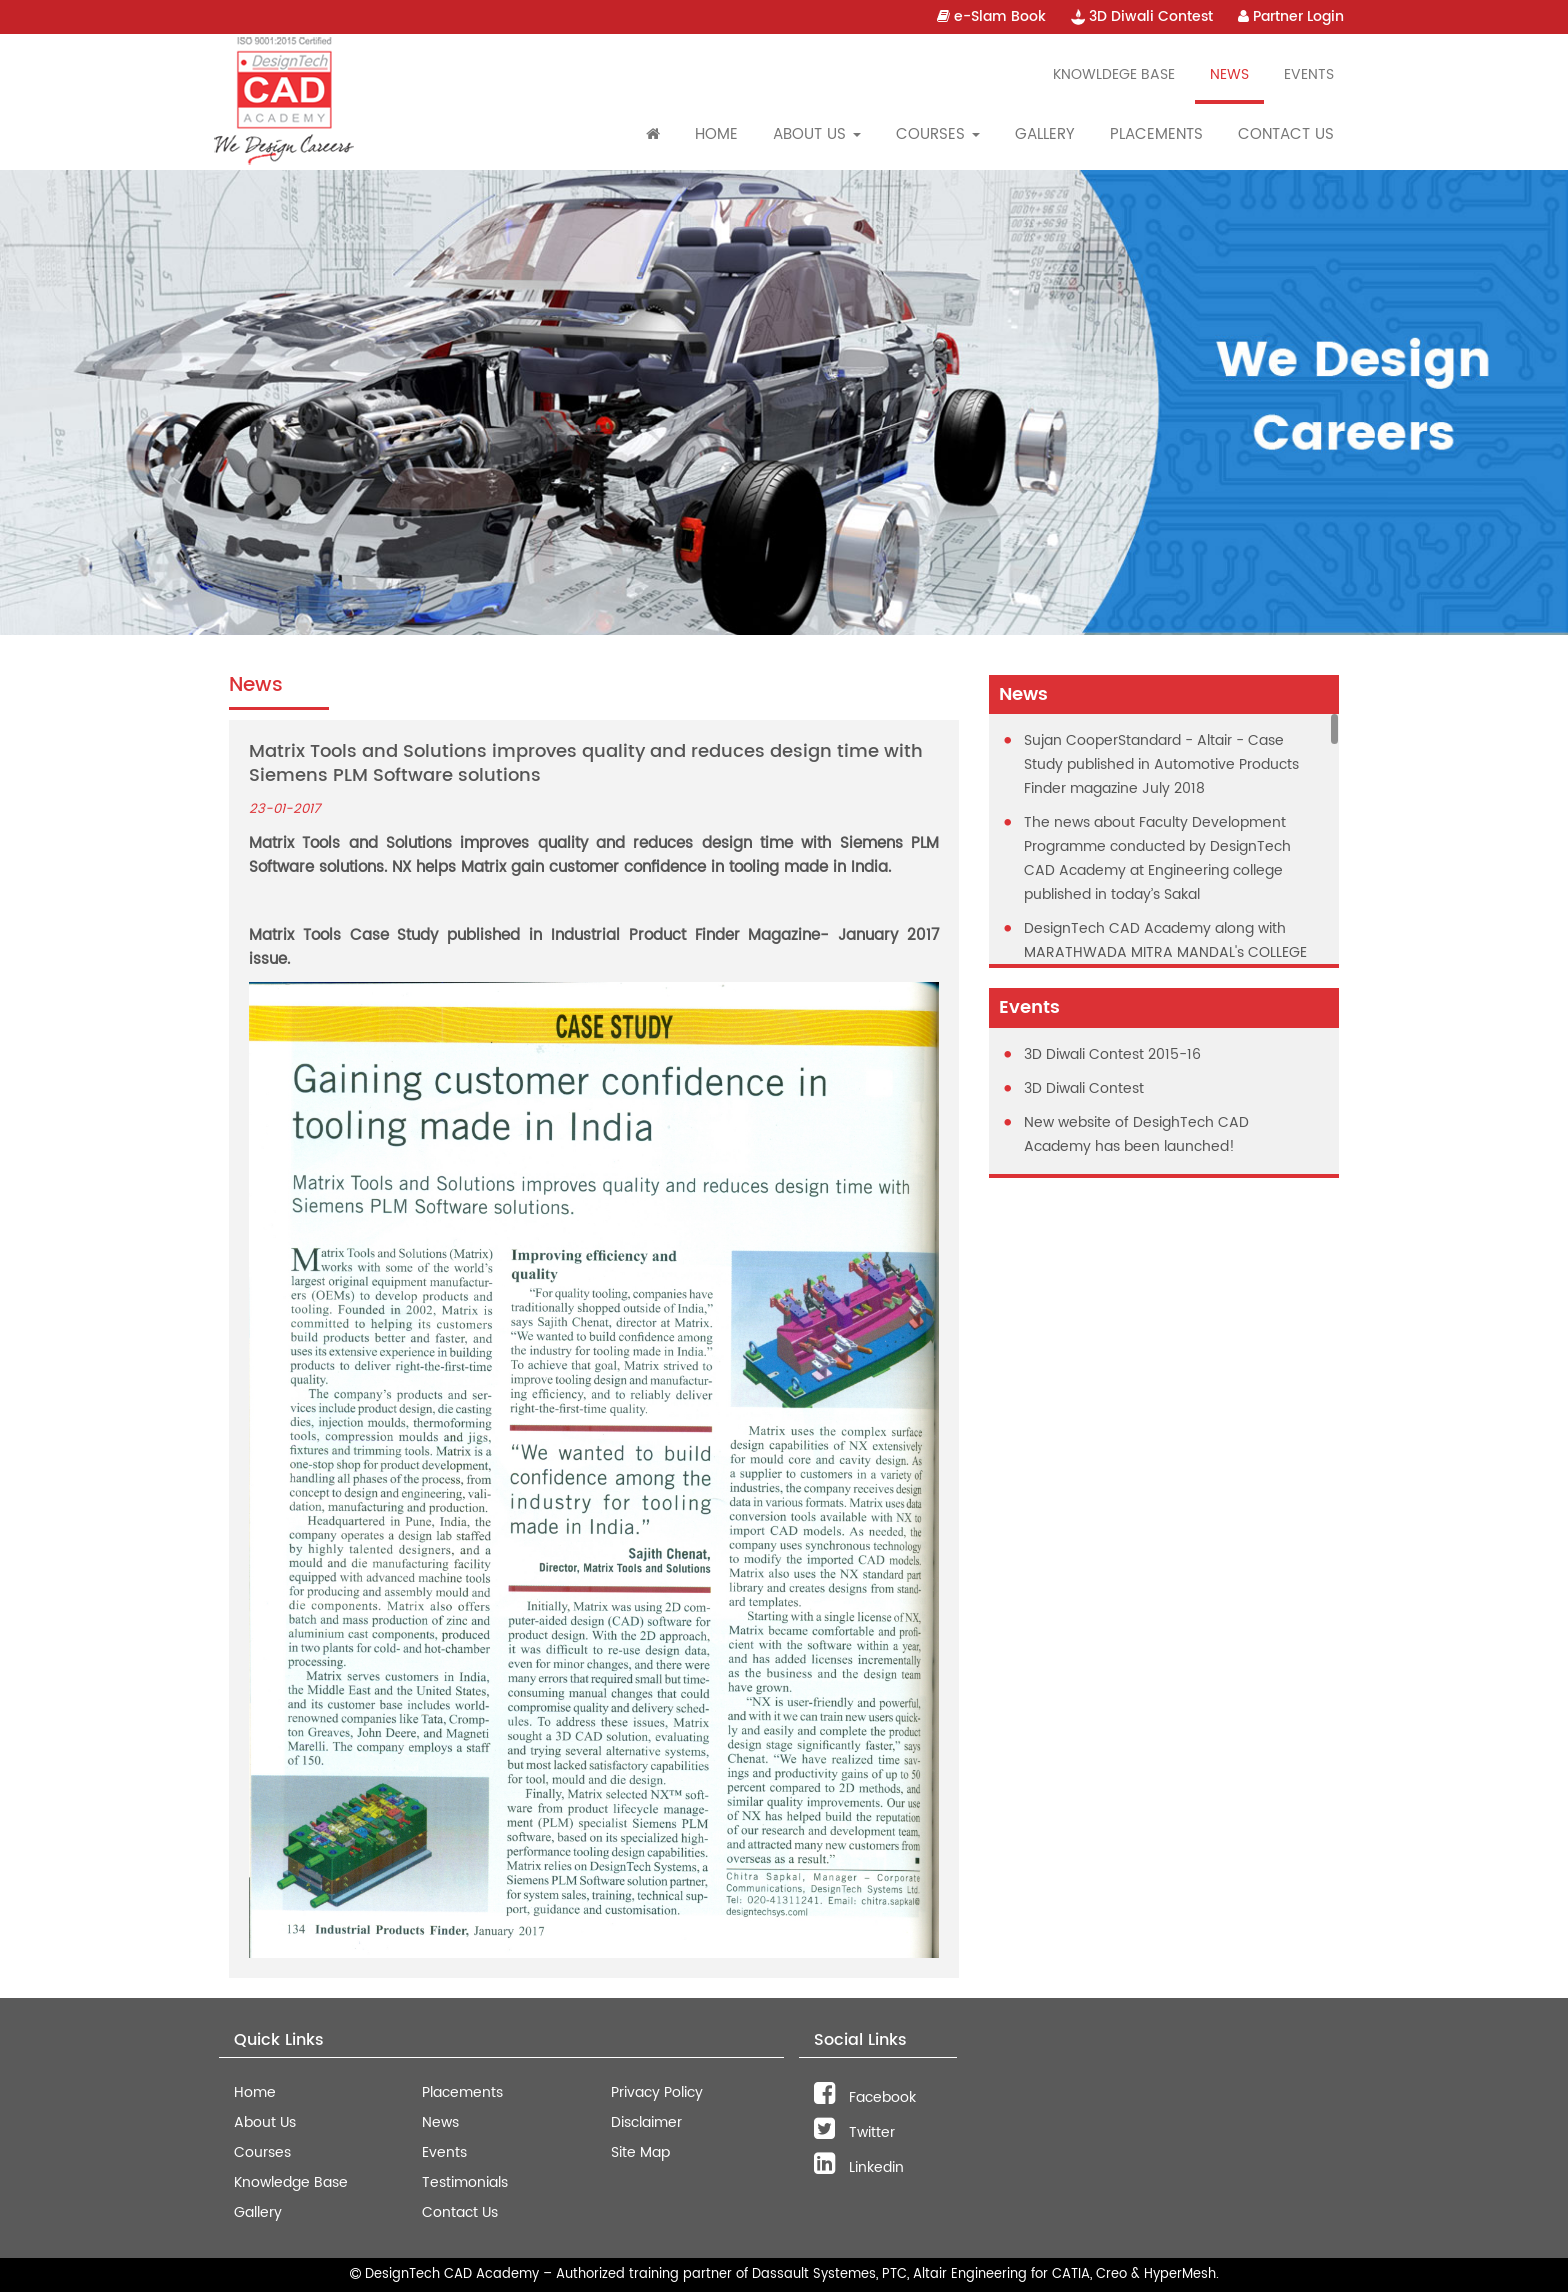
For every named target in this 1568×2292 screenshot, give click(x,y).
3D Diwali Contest (1142, 16)
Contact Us (1286, 134)
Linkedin (859, 2167)
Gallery (1045, 134)
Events (1309, 74)
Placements (1156, 134)
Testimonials (465, 2182)
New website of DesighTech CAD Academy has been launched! (1136, 1134)
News (1229, 74)
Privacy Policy (657, 2092)
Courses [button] (938, 134)
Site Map (640, 2152)
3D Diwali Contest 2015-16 (1112, 1054)
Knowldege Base (1114, 74)
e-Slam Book (991, 16)
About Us (265, 2122)
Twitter (854, 2132)
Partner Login (1291, 16)
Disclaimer (646, 2122)
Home (716, 134)
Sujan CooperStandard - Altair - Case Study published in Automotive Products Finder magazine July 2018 (1161, 764)
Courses (262, 2152)
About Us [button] (817, 134)
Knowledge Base (291, 2182)
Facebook (865, 2097)
